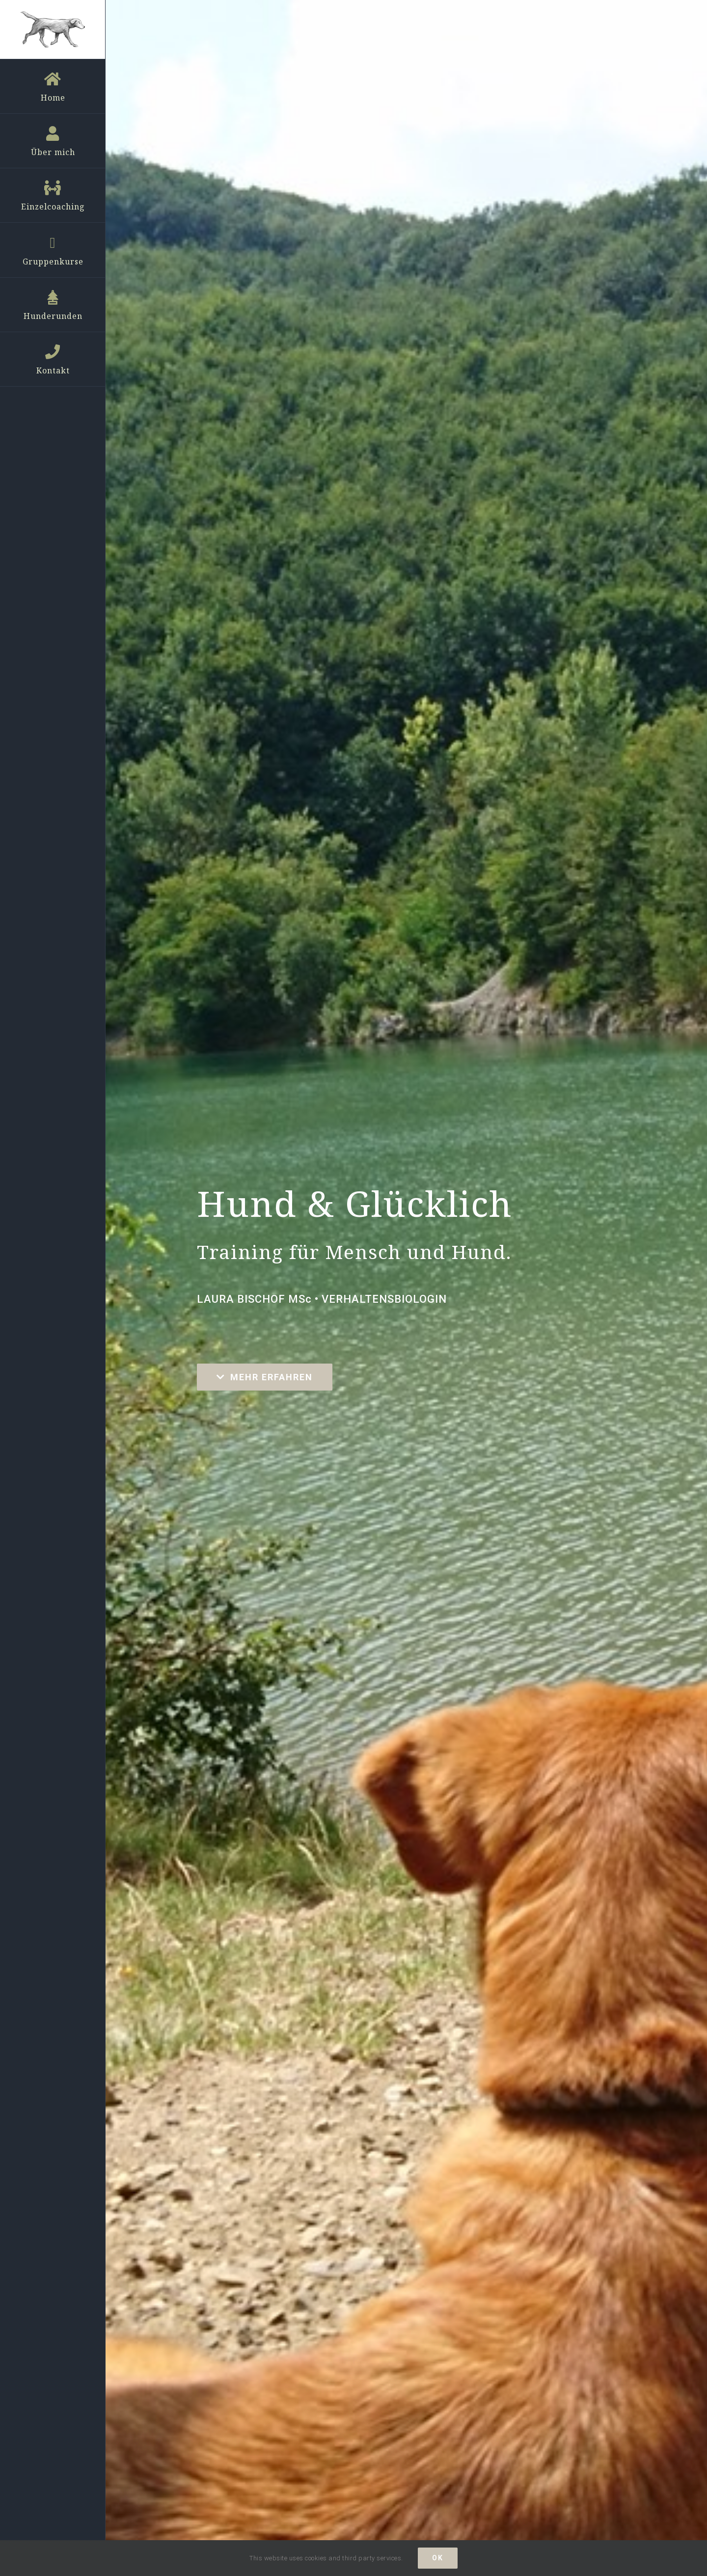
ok (437, 2558)
